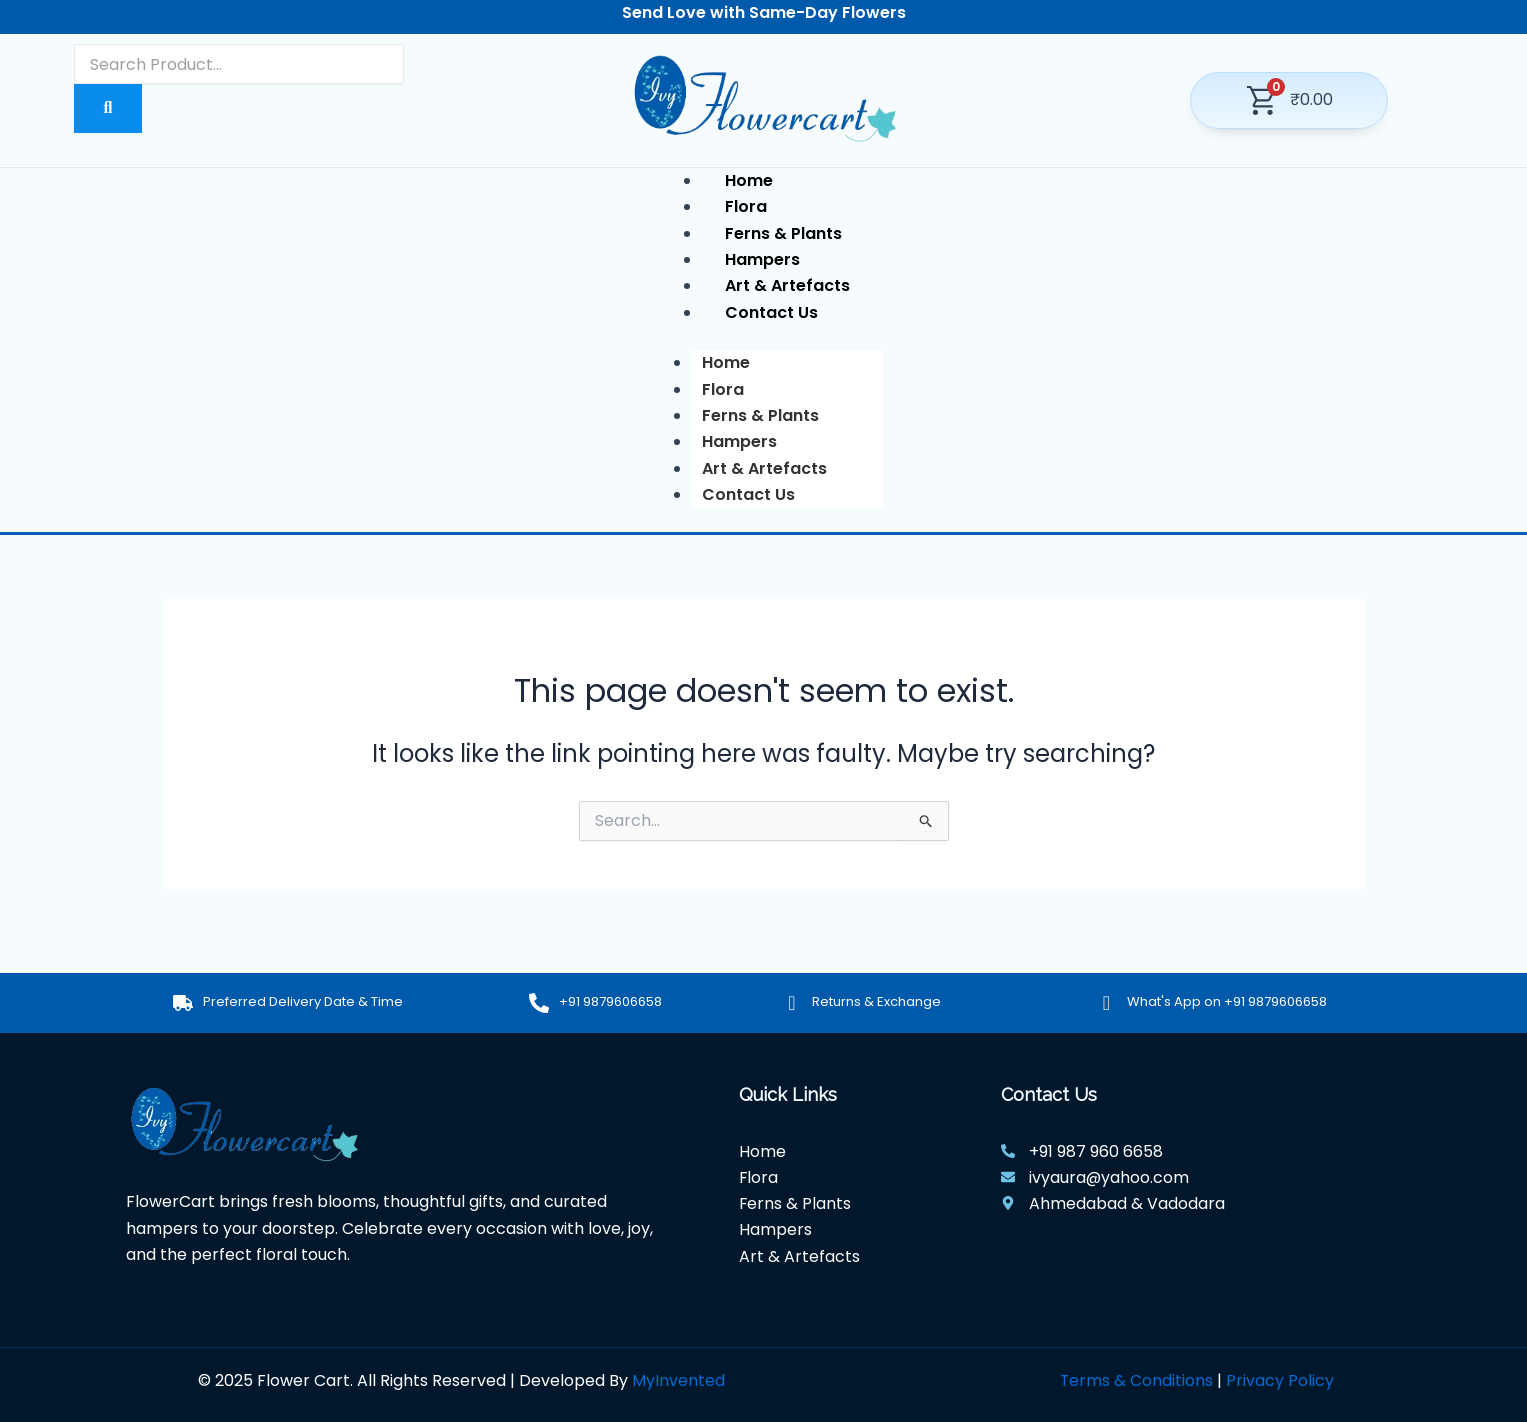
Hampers (739, 441)
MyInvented (678, 1380)
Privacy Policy (1280, 1380)
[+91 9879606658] (539, 1003)
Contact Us (748, 494)
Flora (723, 389)
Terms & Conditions (1136, 1380)
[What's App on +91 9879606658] (1107, 1003)
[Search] (239, 64)
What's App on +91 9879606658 (1227, 1001)
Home (726, 362)
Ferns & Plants (760, 415)
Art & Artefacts (764, 468)
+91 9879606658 (610, 1001)
